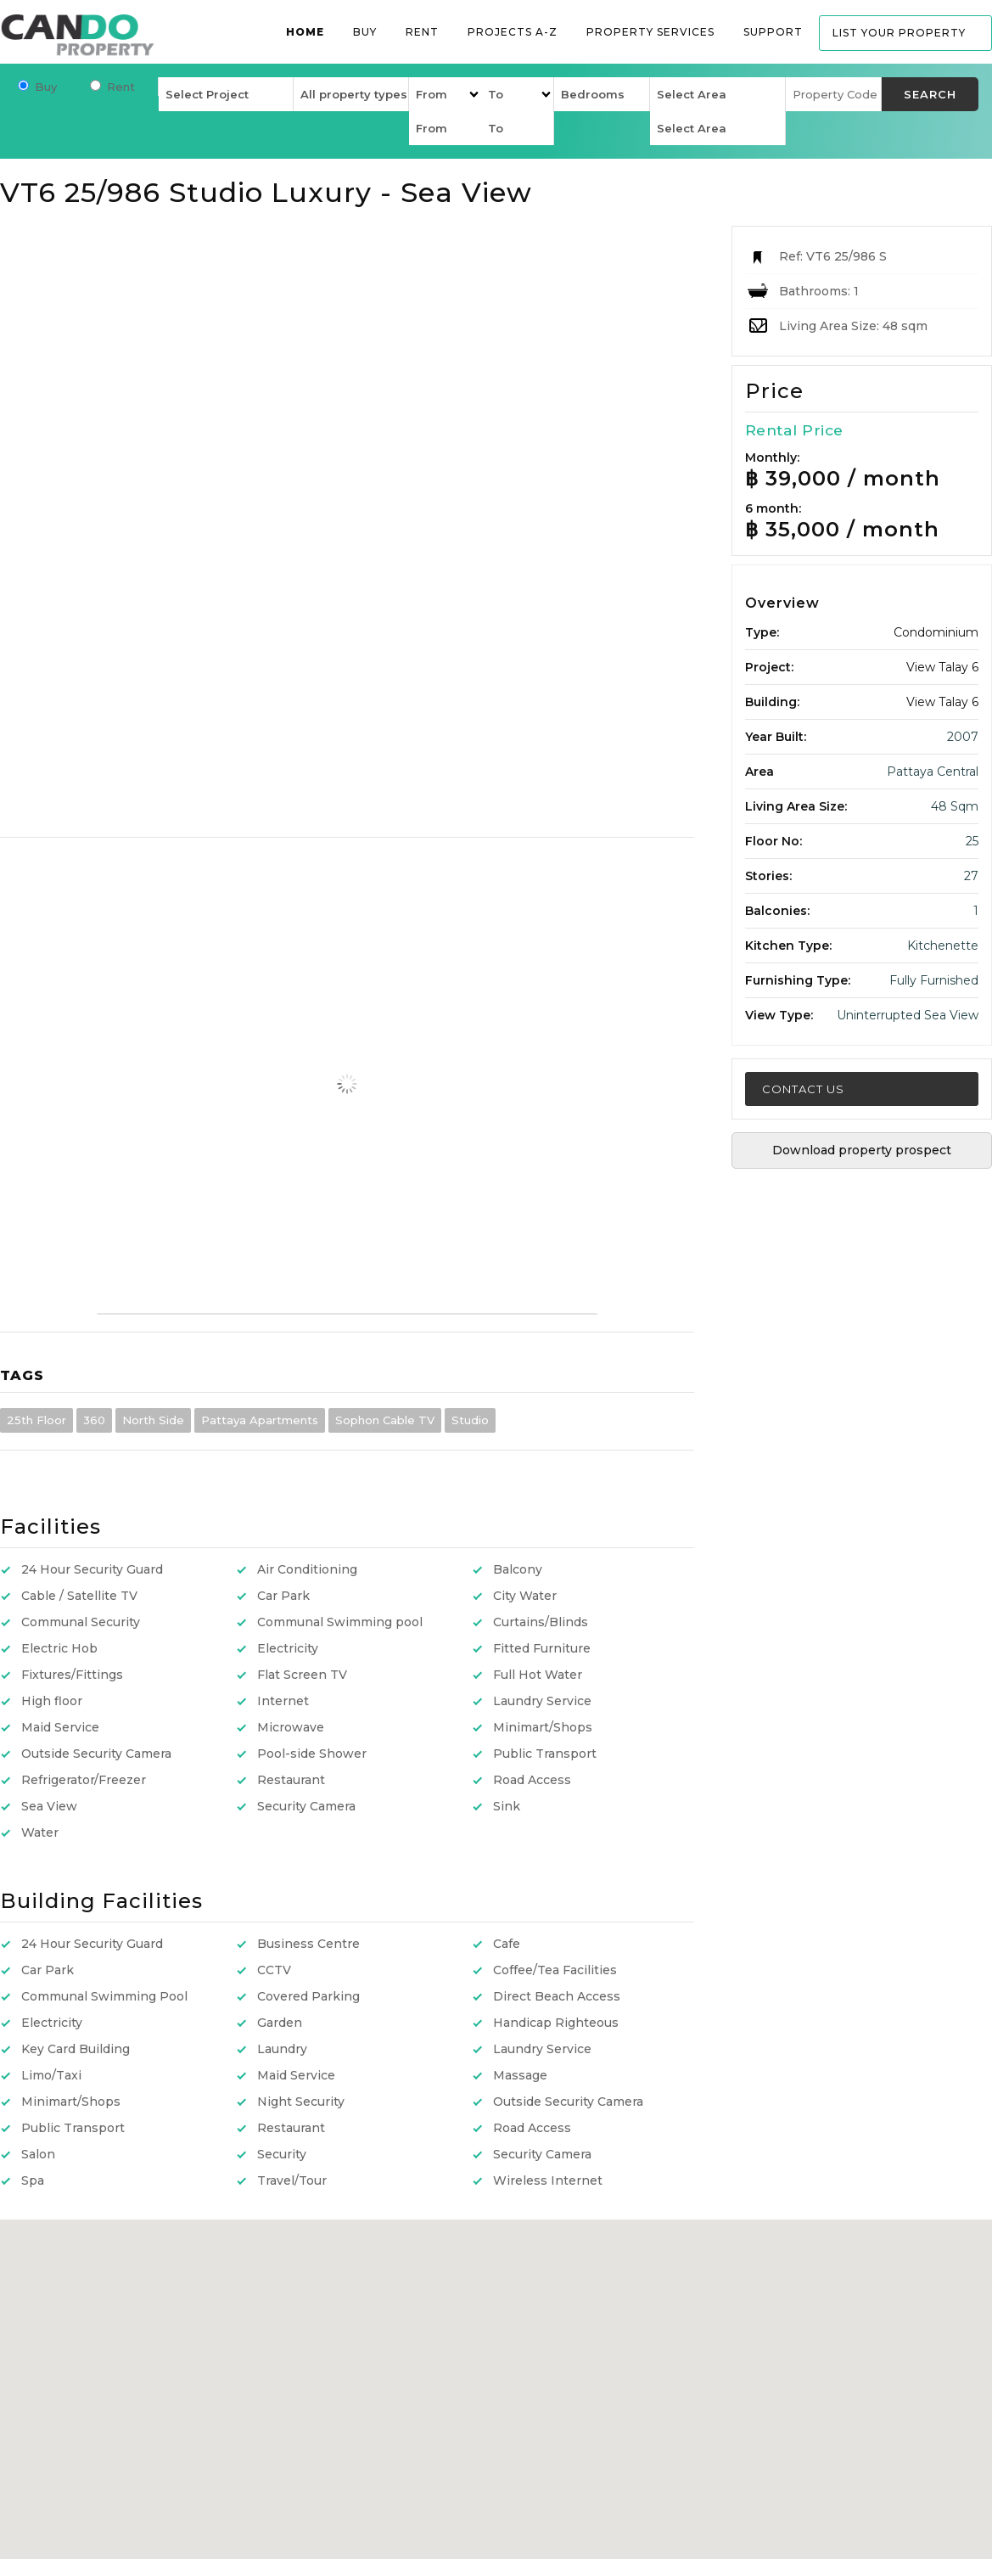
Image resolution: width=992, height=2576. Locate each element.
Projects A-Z (513, 31)
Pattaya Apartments (259, 1420)
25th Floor (36, 1420)
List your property (899, 32)
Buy (365, 31)
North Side (153, 1420)
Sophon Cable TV (384, 1420)
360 (94, 1420)
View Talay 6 (942, 667)
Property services (650, 31)
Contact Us (803, 1089)
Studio (470, 1420)
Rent (422, 31)
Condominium (936, 632)
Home (305, 31)
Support (773, 31)
